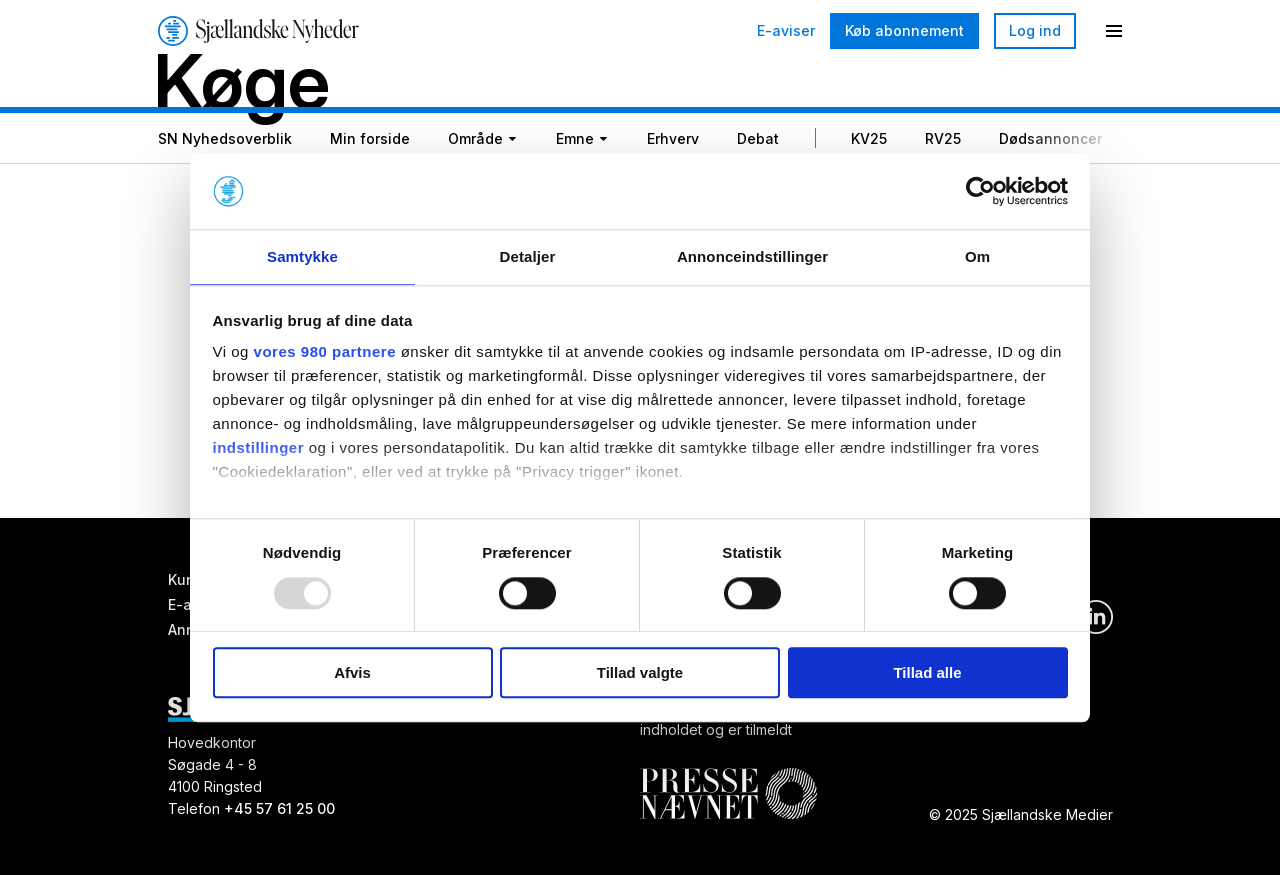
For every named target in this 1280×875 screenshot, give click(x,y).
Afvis (352, 673)
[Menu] (1114, 31)
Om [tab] (977, 256)
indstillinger (259, 449)
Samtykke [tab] (302, 256)
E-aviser (786, 31)
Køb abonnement (904, 30)
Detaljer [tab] (528, 256)
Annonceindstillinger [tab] (752, 256)
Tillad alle (927, 673)
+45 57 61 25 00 (279, 808)
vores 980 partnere (325, 353)
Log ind (1035, 30)
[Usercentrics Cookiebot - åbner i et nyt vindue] (980, 190)
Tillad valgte (640, 673)
